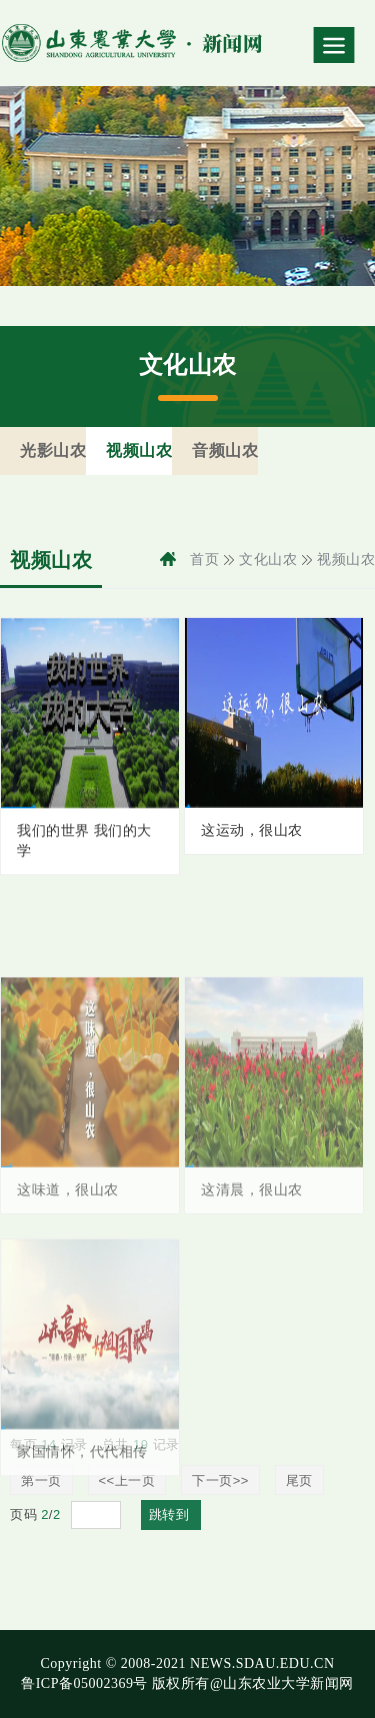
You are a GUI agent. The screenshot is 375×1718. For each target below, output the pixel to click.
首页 (204, 559)
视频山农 (346, 559)
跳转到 (171, 1514)
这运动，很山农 (252, 834)
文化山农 (268, 559)
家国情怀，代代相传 (82, 1478)
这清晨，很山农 (252, 1216)
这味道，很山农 (68, 1216)
